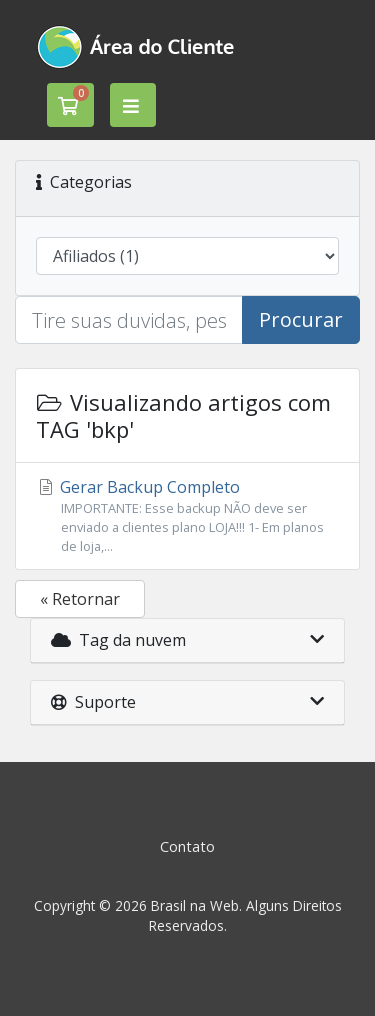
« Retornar (80, 599)
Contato (187, 846)
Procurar (301, 319)
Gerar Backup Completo (187, 516)
